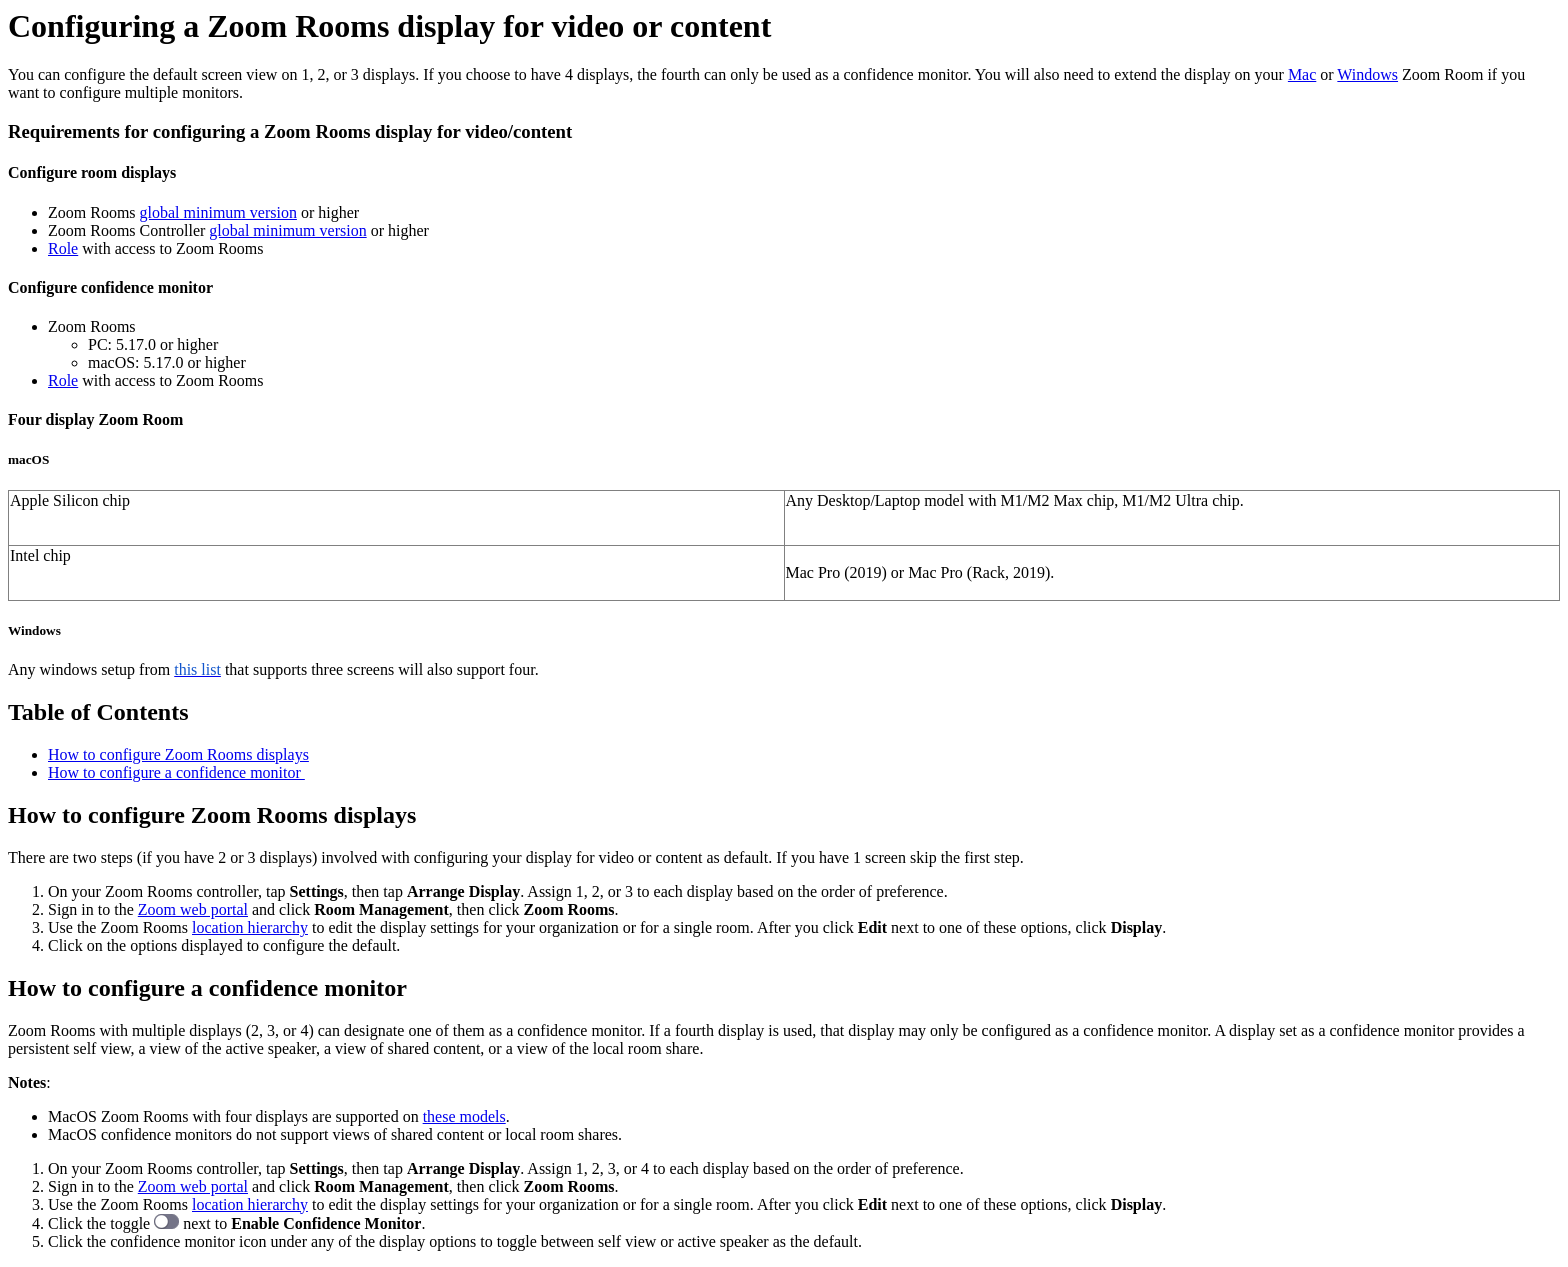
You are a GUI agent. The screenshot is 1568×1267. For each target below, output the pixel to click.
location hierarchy (250, 927)
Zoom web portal (193, 909)
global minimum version (218, 212)
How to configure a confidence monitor (176, 772)
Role (63, 248)
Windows (1367, 74)
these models (464, 1116)
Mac (1302, 74)
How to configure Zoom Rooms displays (178, 754)
